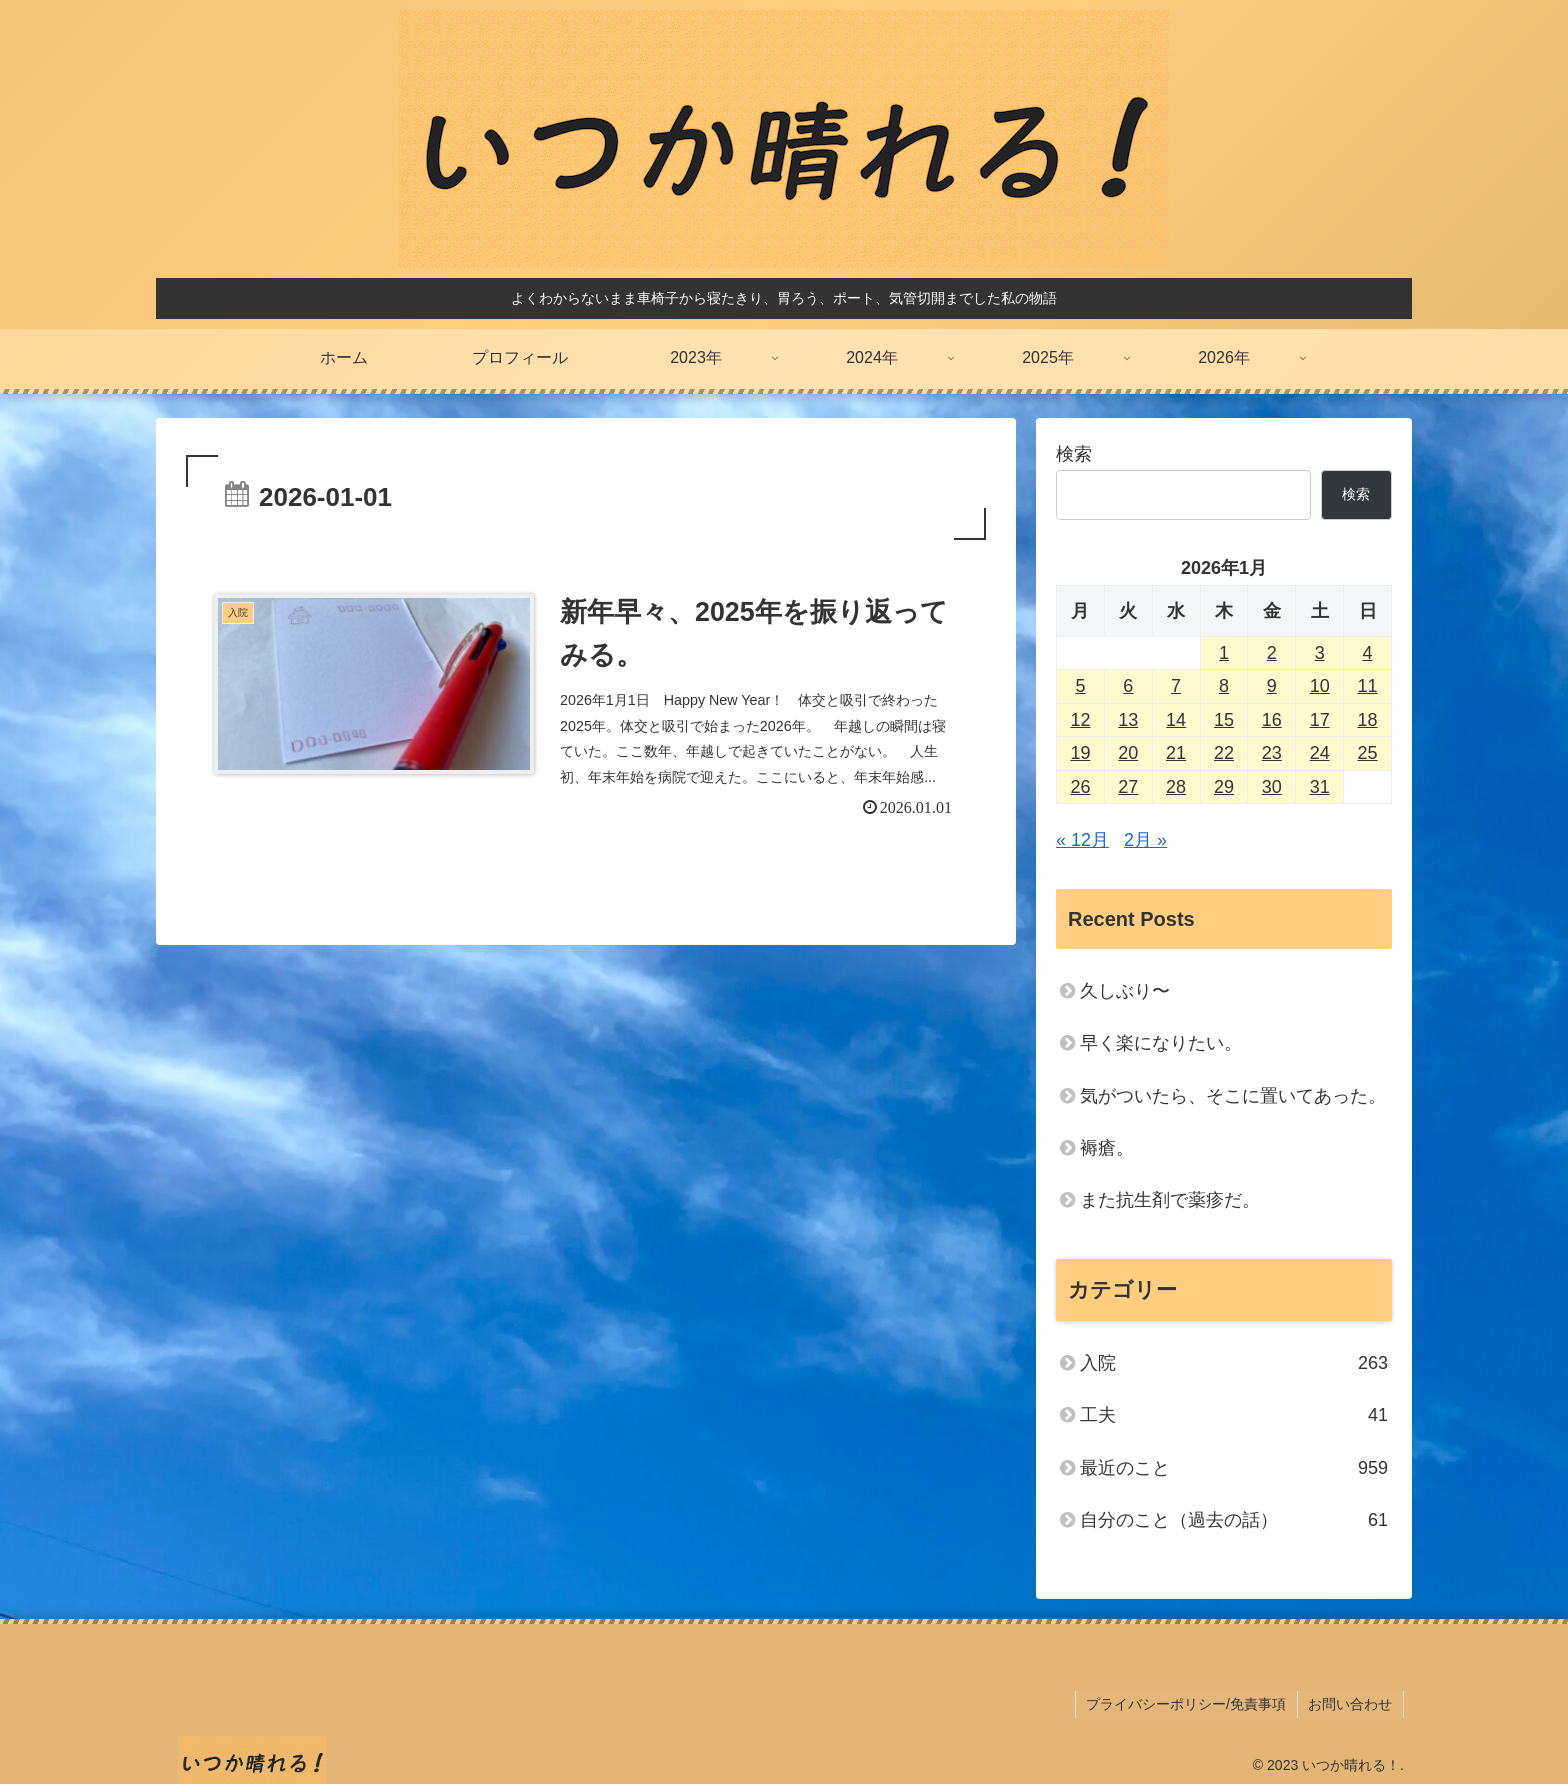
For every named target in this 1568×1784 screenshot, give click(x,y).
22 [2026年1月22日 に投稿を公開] (1224, 753)
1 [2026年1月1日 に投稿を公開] (1224, 653)
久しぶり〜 (1125, 991)
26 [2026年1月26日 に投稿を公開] (1080, 787)
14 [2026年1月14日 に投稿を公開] (1176, 720)
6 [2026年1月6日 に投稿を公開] (1128, 686)
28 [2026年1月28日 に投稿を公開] (1176, 787)
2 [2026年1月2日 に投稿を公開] (1272, 653)
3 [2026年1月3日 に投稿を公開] (1320, 653)
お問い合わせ (1351, 1703)
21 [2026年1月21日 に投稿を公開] (1176, 753)
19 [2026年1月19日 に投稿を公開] (1080, 753)
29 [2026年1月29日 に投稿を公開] (1224, 787)
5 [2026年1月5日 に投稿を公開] (1080, 686)
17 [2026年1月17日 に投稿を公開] (1320, 720)
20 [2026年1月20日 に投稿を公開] (1128, 753)
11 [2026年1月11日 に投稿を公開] (1368, 686)
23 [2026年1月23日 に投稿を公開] (1272, 753)
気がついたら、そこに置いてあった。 (1233, 1096)
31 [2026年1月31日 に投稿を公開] (1320, 787)
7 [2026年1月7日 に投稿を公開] (1176, 686)
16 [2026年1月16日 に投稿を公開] (1272, 720)
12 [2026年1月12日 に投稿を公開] (1080, 720)
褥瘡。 (1107, 1148)
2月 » (1145, 840)
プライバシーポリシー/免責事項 (1188, 1703)
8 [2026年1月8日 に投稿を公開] (1224, 686)
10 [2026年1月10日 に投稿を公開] (1320, 686)
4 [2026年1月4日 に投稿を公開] (1368, 653)
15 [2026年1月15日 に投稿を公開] (1224, 720)
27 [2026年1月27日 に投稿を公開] (1128, 787)
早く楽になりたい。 (1161, 1043)
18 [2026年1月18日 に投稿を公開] (1368, 720)
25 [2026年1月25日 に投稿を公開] (1368, 753)
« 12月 (1082, 840)
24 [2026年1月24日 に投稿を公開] (1320, 753)
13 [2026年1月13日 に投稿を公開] (1128, 720)
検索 (1074, 454)
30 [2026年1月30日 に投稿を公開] (1272, 787)
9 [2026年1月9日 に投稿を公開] (1272, 686)
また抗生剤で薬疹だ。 (1170, 1200)
